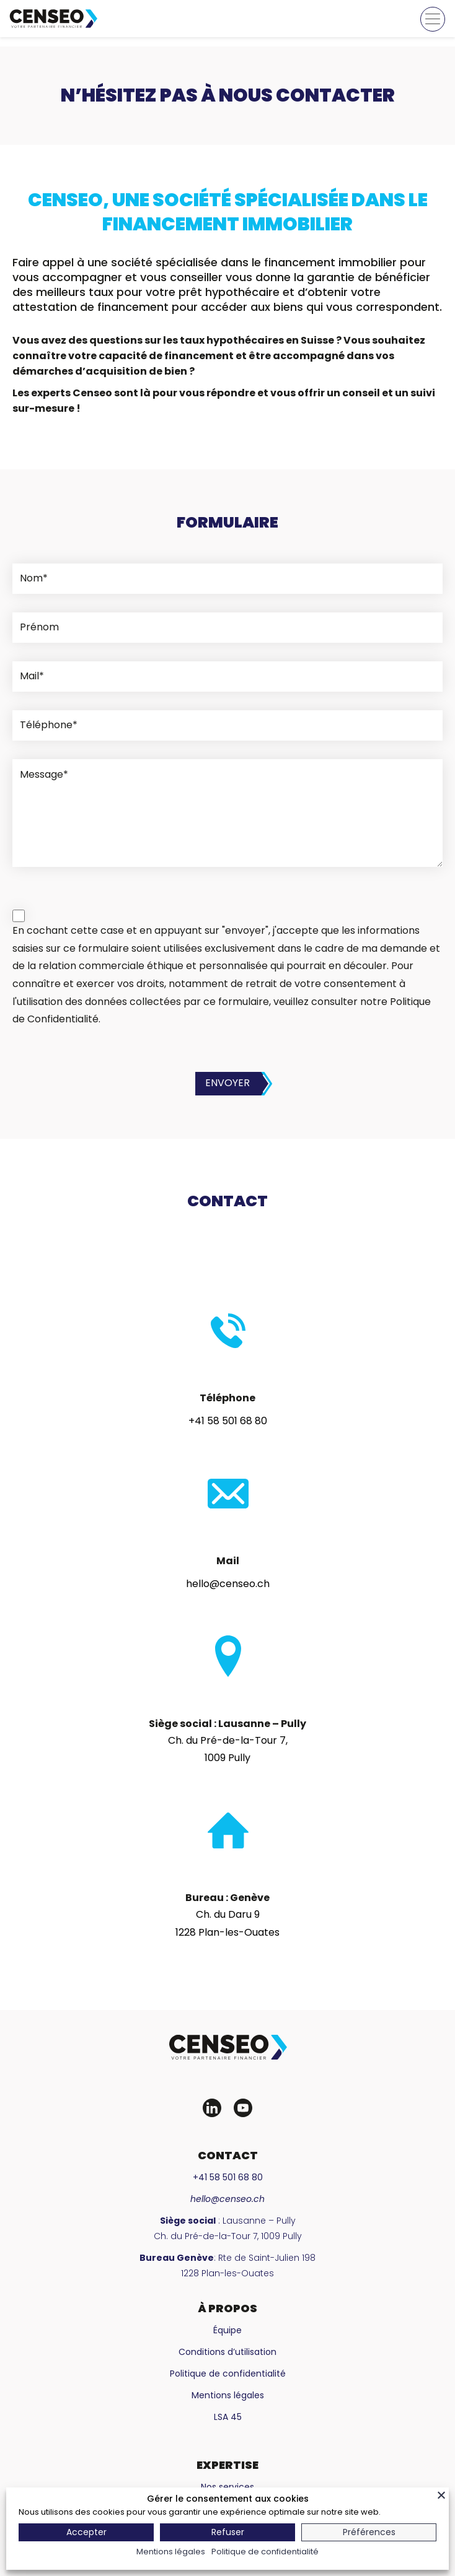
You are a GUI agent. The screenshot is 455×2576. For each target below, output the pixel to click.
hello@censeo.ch (228, 1584)
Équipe (227, 2330)
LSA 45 (228, 2417)
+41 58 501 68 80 (227, 1421)
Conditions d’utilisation (227, 2352)
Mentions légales (228, 2395)
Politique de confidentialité (228, 2373)
